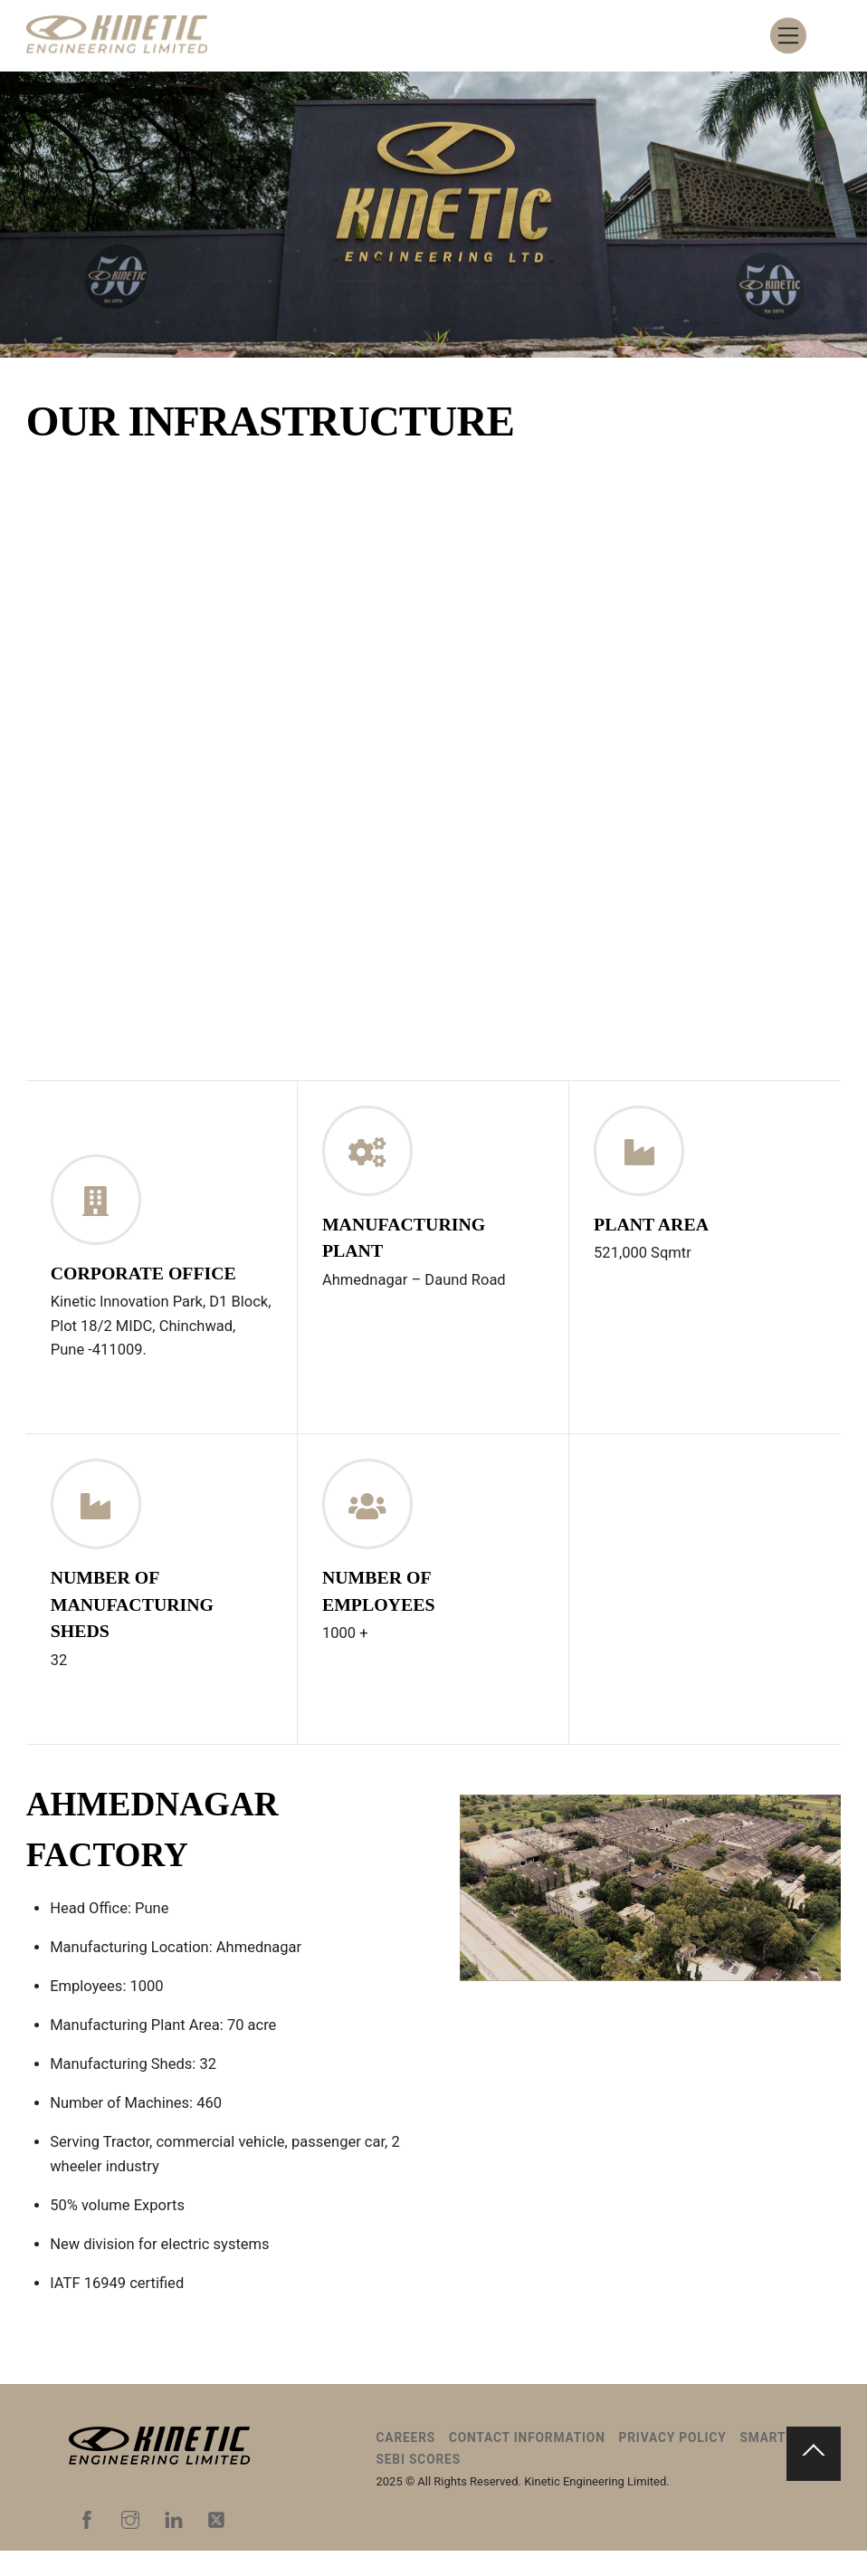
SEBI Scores (418, 2484)
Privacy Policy (673, 2463)
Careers (406, 2463)
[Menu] (788, 36)
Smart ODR (777, 2463)
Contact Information (527, 2463)
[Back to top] (813, 2479)
